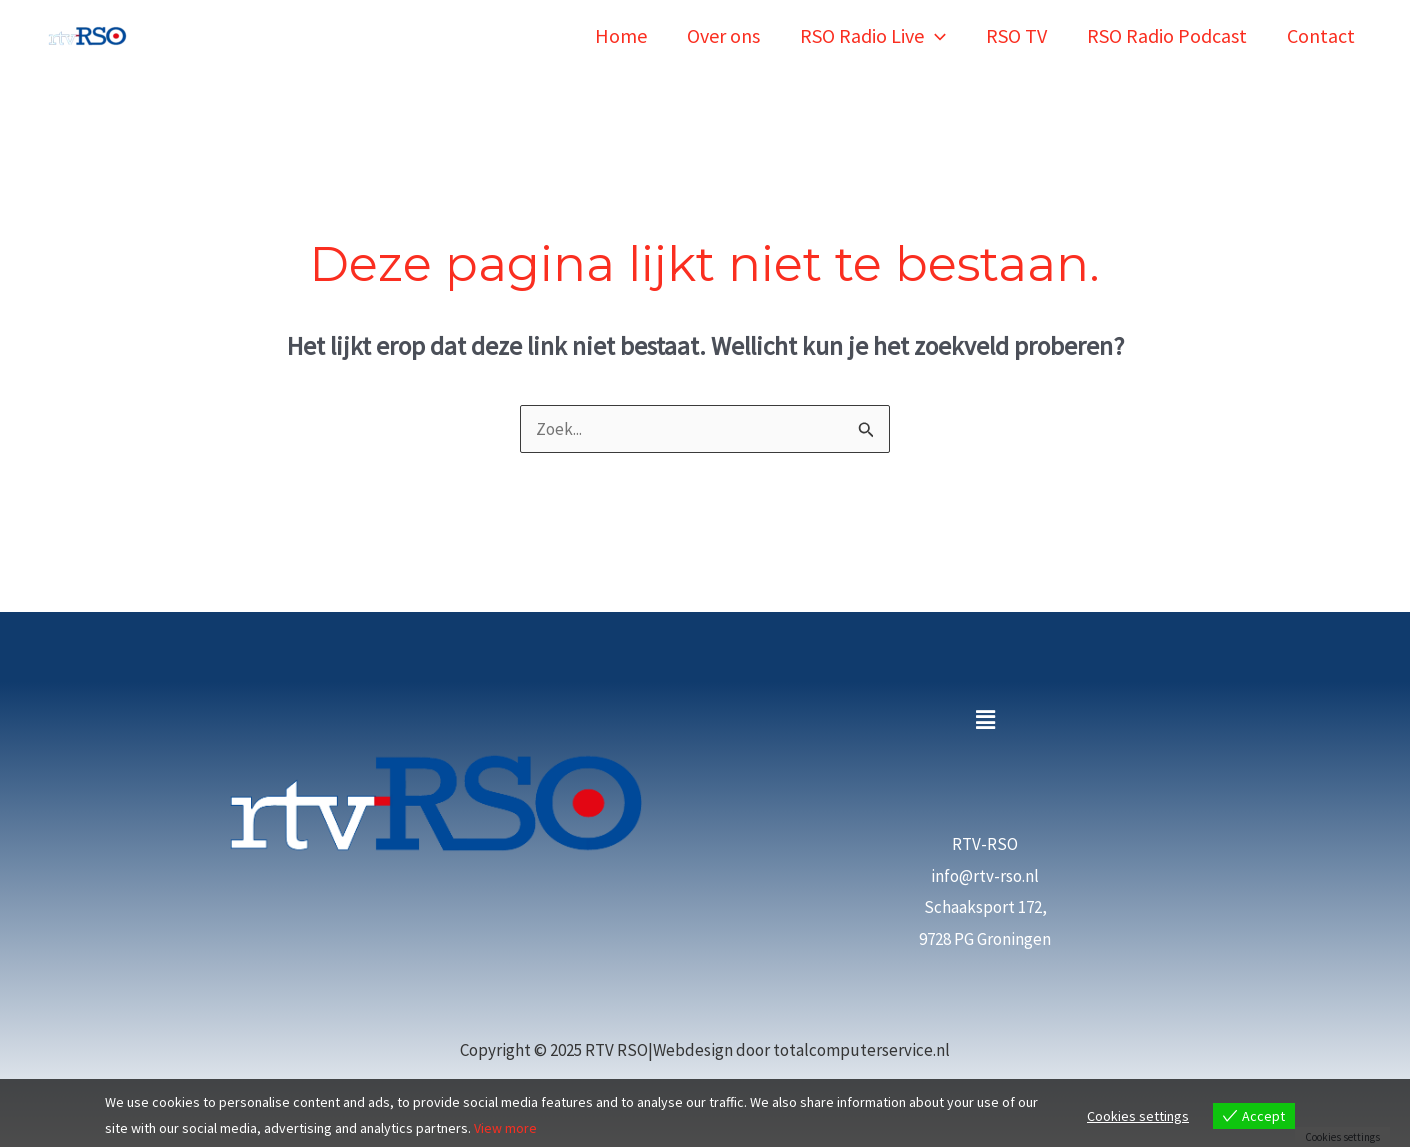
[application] (935, 35)
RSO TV (1016, 35)
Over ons (723, 35)
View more (505, 1129)
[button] (985, 720)
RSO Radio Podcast (1167, 35)
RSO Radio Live (873, 35)
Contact (1321, 35)
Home (621, 35)
